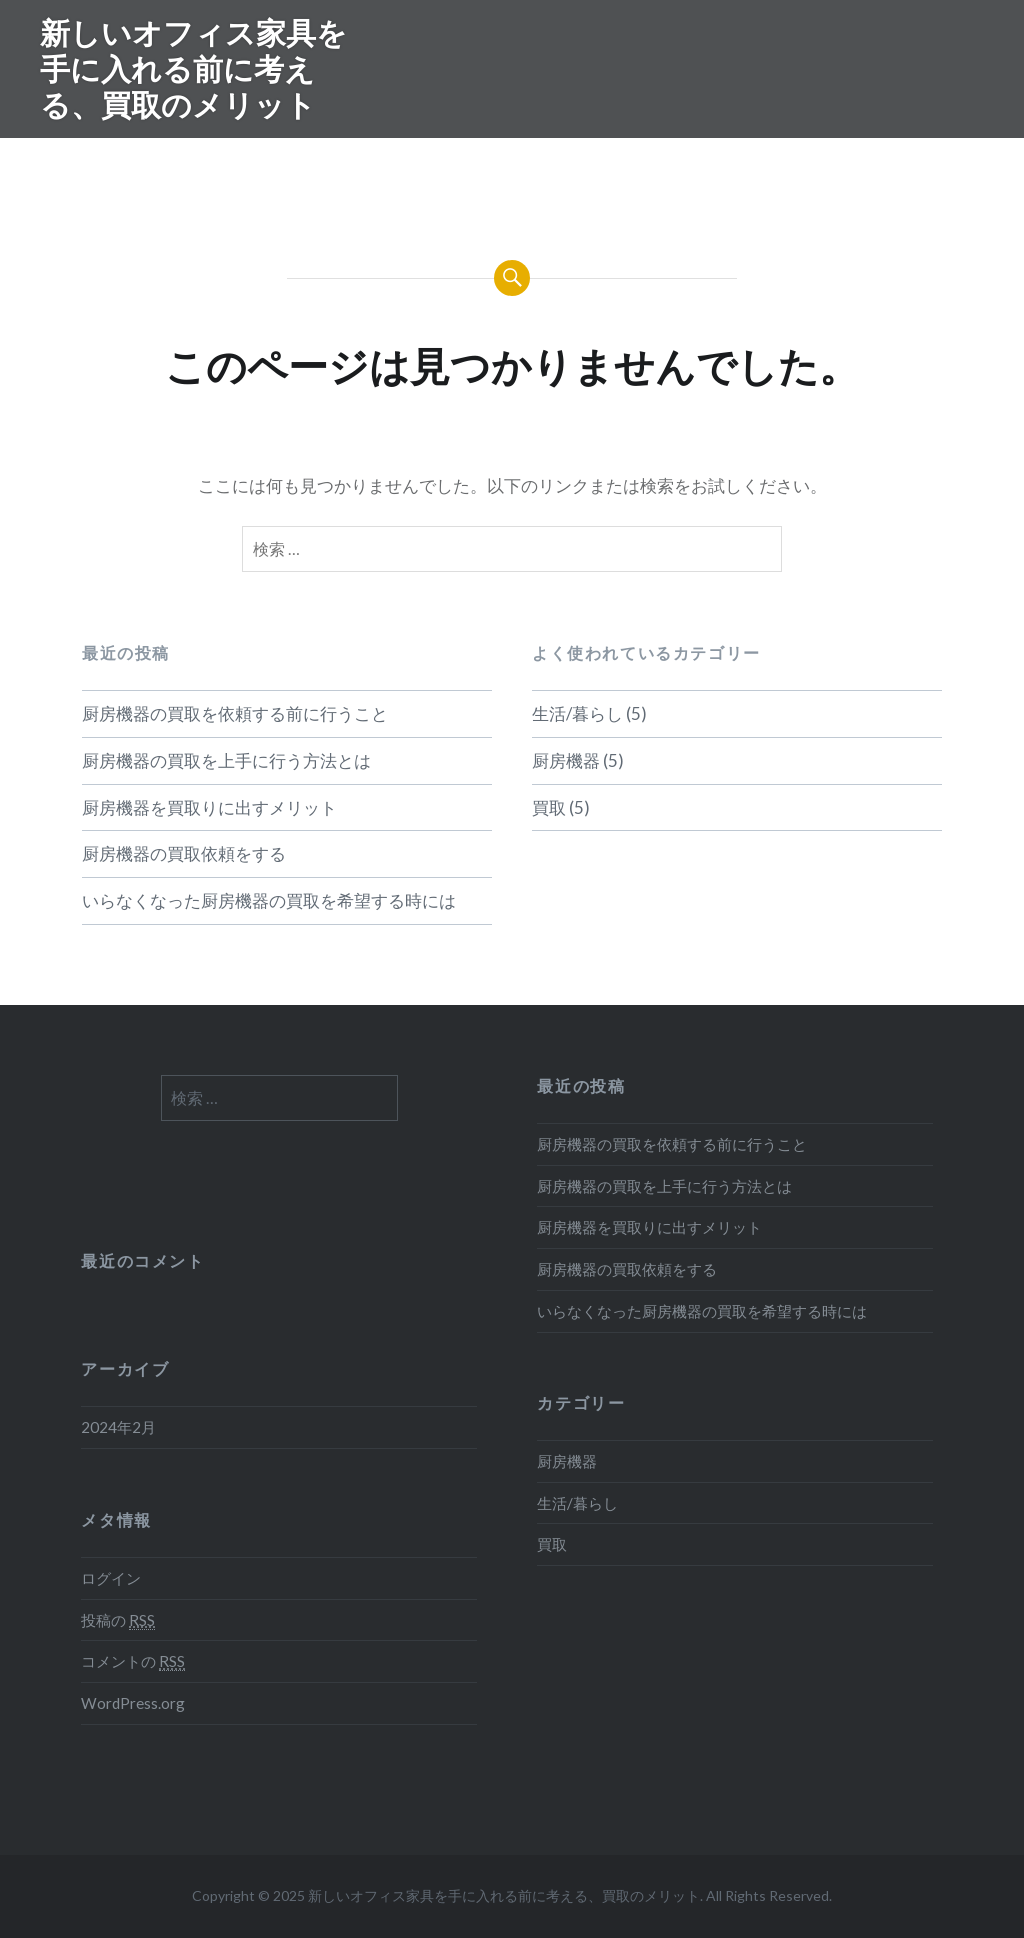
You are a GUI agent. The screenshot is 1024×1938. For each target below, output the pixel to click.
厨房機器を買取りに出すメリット (209, 807)
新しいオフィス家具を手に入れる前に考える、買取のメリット (193, 68)
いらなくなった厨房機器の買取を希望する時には (269, 900)
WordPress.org (133, 1703)
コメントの (133, 1661)
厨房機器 (566, 760)
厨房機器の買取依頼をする (184, 853)
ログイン (111, 1578)
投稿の (118, 1620)
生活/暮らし (577, 713)
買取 (549, 807)
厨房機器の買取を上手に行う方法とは (226, 760)
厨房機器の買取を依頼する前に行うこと (235, 713)
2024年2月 (118, 1427)
